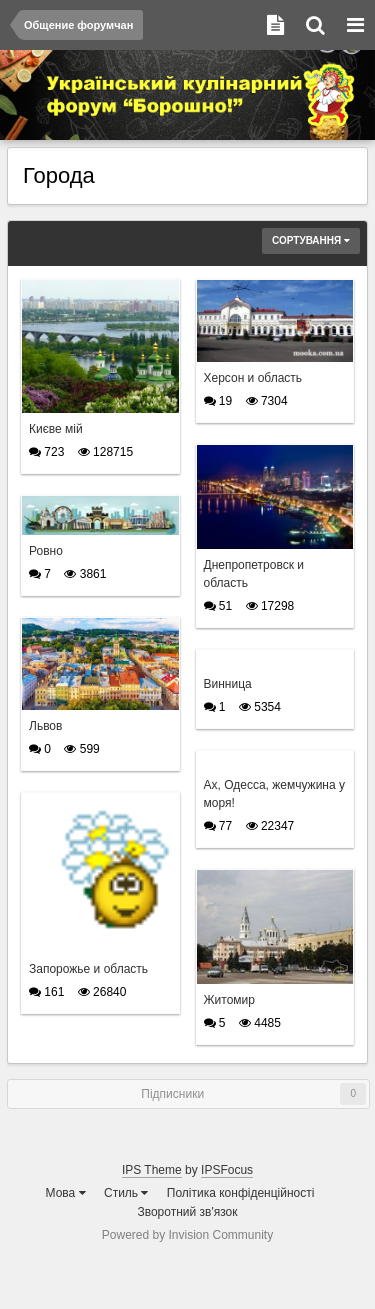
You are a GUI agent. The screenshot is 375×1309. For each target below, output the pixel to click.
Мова (66, 1193)
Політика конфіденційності (241, 1193)
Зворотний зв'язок (187, 1212)
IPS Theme (152, 1170)
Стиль (126, 1193)
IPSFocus (227, 1170)
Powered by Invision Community (187, 1235)
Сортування (311, 240)
